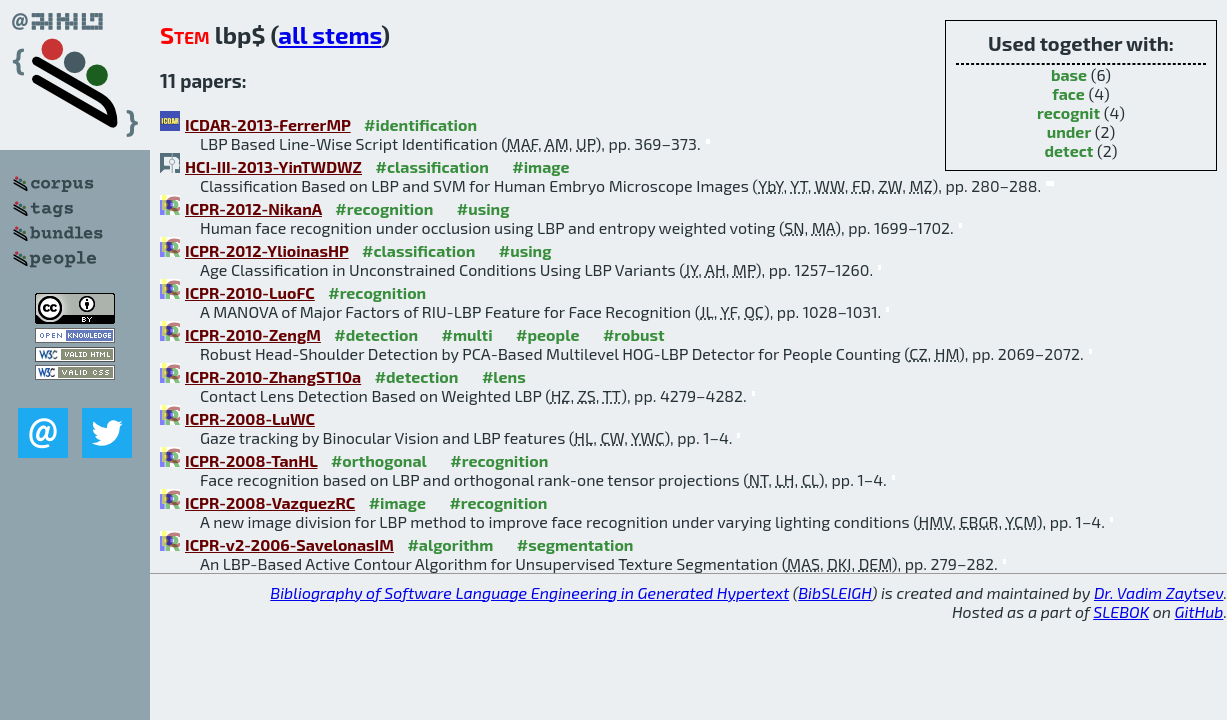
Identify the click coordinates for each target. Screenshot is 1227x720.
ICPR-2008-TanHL (251, 460)
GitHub (1199, 611)
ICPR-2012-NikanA (253, 208)
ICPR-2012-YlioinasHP (267, 250)
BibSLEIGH (834, 592)
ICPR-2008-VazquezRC (270, 502)
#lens (504, 376)
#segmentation (575, 544)
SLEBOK (1121, 611)
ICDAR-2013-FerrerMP (268, 124)
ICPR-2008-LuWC (250, 418)
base (1069, 74)
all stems (329, 34)
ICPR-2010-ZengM (253, 334)
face (1068, 93)
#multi (467, 334)
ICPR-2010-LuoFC (250, 292)
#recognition (384, 208)
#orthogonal (379, 460)
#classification (431, 166)
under (1069, 131)
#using (483, 208)
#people (547, 334)
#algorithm (450, 544)
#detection (376, 334)
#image (540, 166)
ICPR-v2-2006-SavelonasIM (289, 544)
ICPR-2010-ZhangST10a (273, 376)
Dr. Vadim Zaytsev (1158, 592)
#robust (634, 334)
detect (1069, 150)
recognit (1068, 112)
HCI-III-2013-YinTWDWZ (273, 166)
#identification (420, 124)
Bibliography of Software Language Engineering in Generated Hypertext (529, 592)
